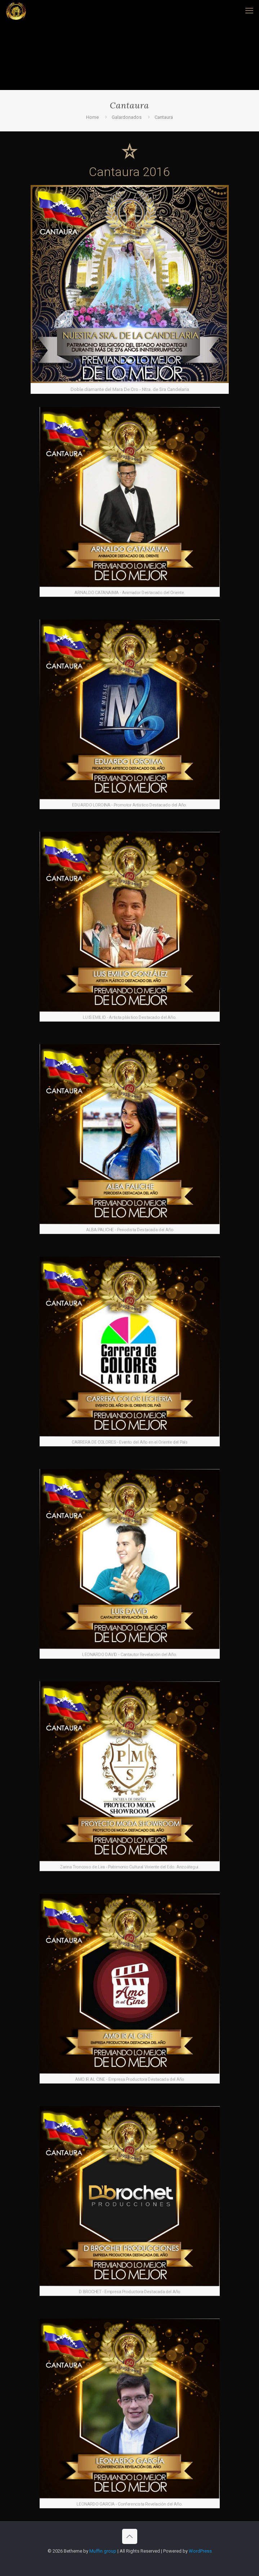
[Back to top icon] (129, 2536)
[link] (130, 289)
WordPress (200, 2551)
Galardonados (127, 117)
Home (92, 117)
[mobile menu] (249, 11)
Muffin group (102, 2551)
